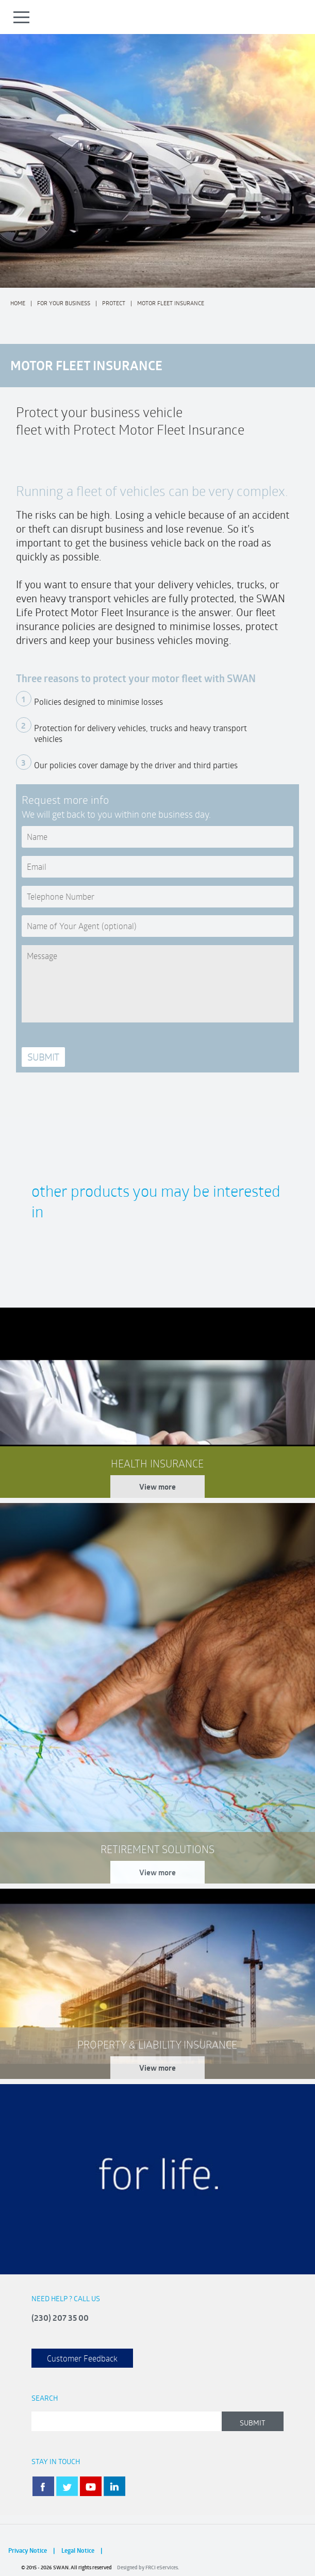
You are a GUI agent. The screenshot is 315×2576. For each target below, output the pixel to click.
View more (157, 1486)
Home (17, 303)
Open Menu (22, 17)
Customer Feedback (82, 2358)
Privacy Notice (27, 2550)
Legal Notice (77, 2550)
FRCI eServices (161, 2567)
